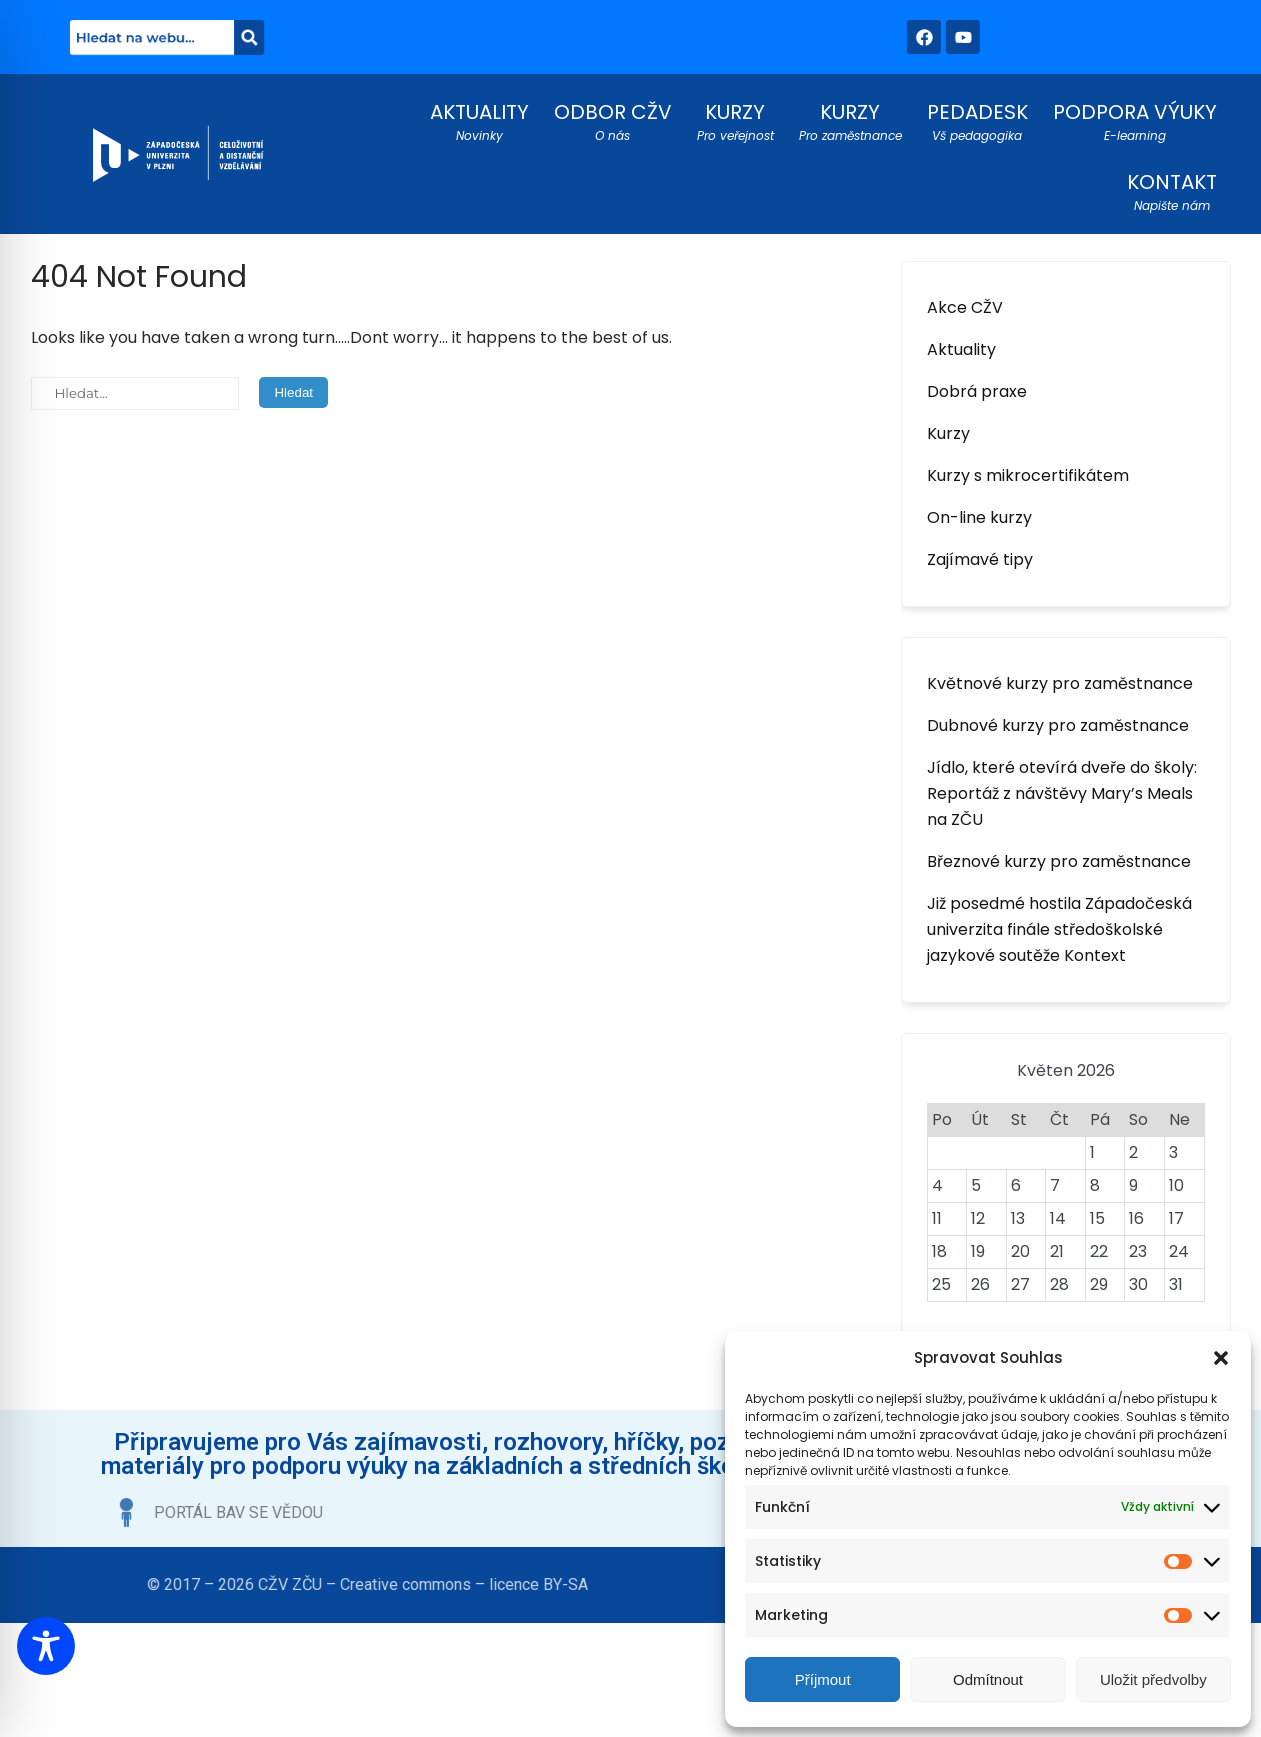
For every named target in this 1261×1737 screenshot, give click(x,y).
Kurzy (948, 433)
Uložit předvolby (1153, 1679)
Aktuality (961, 349)
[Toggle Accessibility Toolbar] (46, 1646)
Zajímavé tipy (980, 559)
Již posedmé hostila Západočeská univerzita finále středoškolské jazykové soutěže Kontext (1059, 929)
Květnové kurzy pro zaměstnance (1060, 683)
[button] (1221, 1358)
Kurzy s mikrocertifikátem (1028, 475)
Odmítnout (988, 1679)
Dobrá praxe (977, 391)
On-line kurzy (979, 517)
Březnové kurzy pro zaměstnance (1059, 861)
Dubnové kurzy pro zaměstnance (1058, 725)
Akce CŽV (965, 307)
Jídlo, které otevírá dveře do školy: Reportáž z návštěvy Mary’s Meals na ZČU (1062, 793)
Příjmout (823, 1679)
